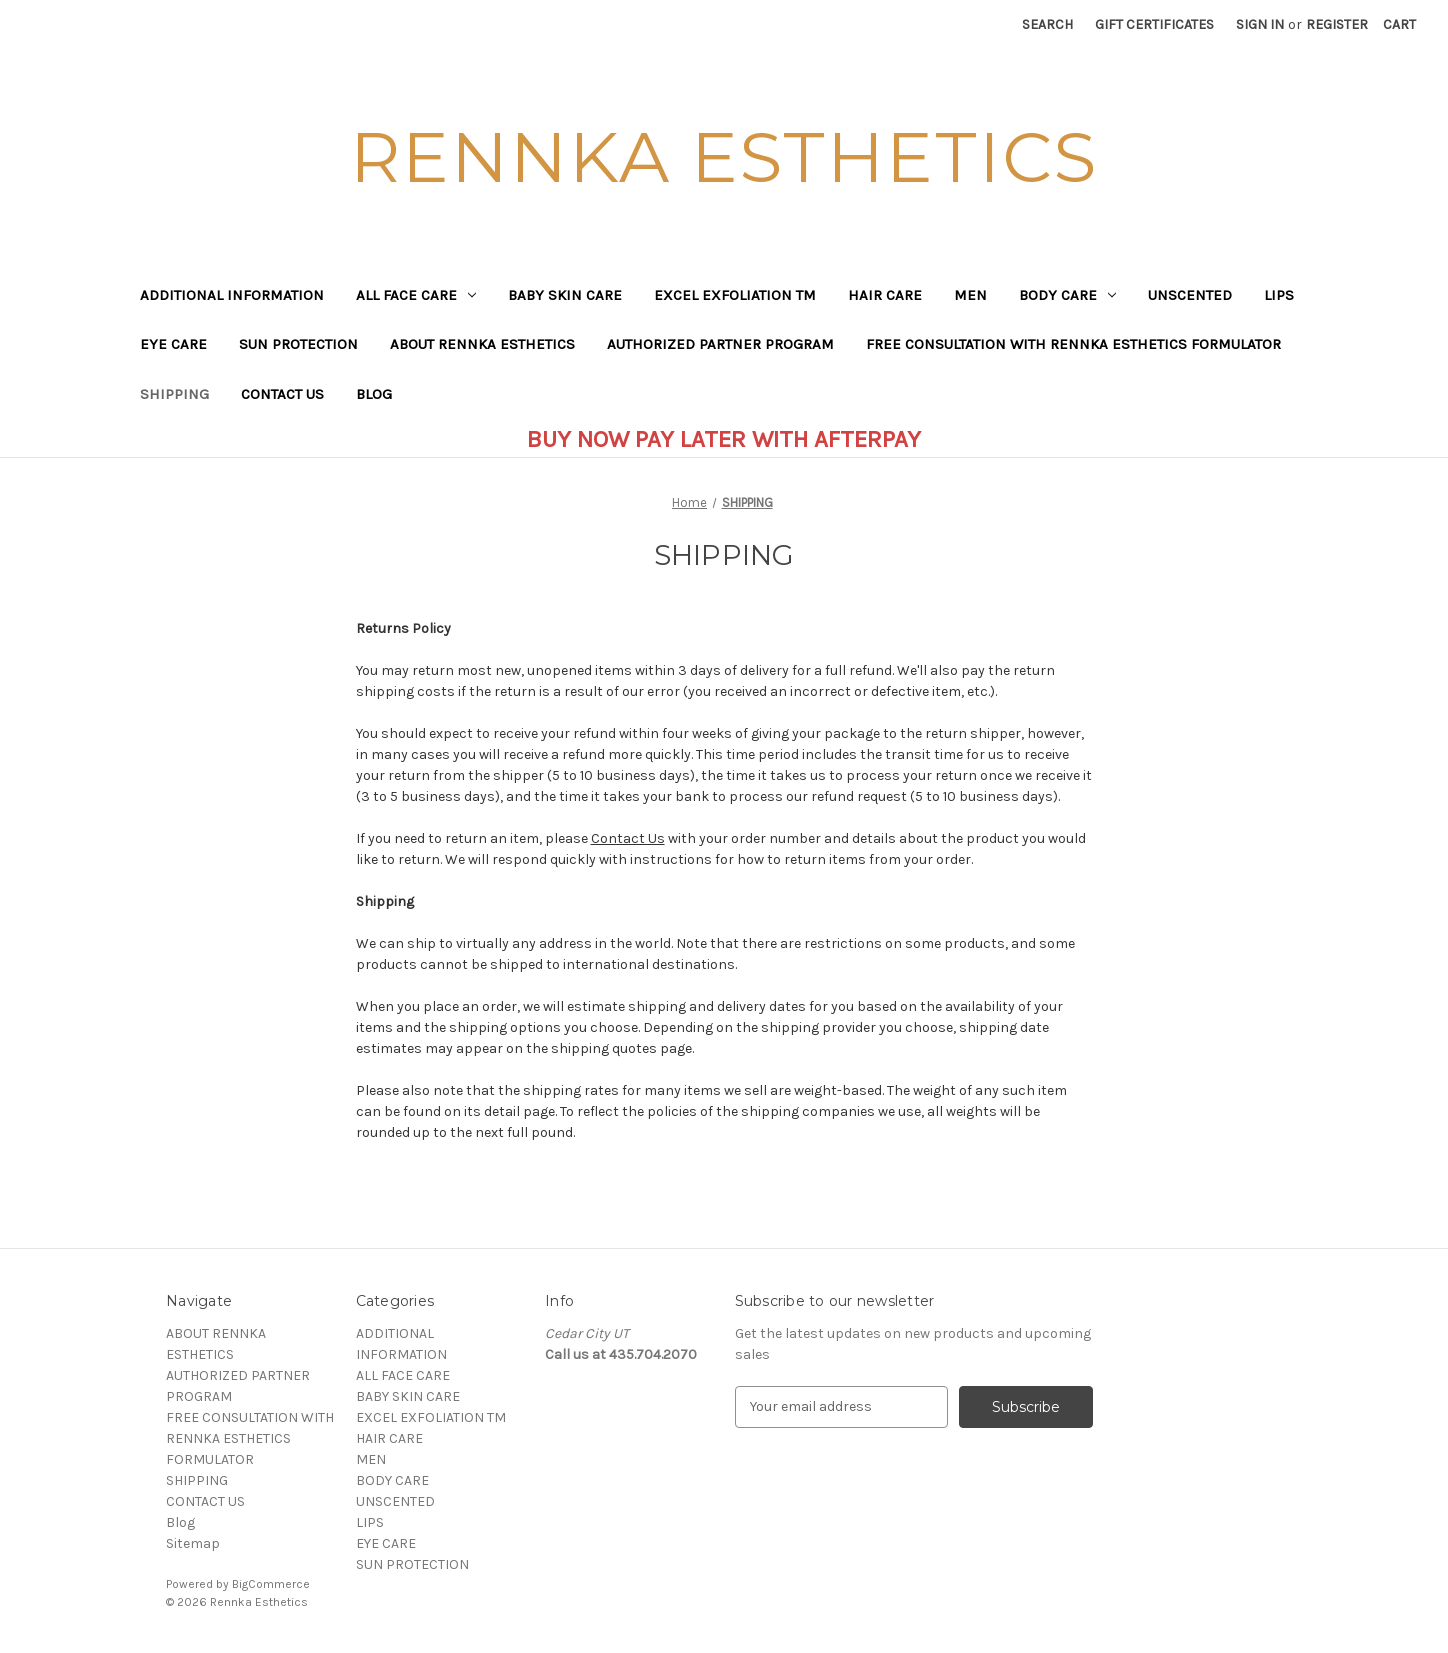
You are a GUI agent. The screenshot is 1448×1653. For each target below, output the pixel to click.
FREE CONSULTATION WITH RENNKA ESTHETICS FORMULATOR (1073, 344)
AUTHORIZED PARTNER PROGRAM (720, 344)
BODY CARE (1067, 295)
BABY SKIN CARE (565, 295)
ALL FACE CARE (416, 295)
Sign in (1260, 24)
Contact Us (628, 838)
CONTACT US (282, 394)
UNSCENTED (1190, 295)
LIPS (1279, 295)
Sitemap (193, 1543)
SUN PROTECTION (298, 344)
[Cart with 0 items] (1399, 24)
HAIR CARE (885, 295)
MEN (970, 295)
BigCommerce (271, 1584)
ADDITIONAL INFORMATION (232, 295)
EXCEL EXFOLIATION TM (735, 295)
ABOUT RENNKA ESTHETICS (482, 344)
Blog (374, 394)
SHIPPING (174, 394)
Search (1047, 24)
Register (1337, 24)
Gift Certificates (1154, 24)
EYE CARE (173, 344)
